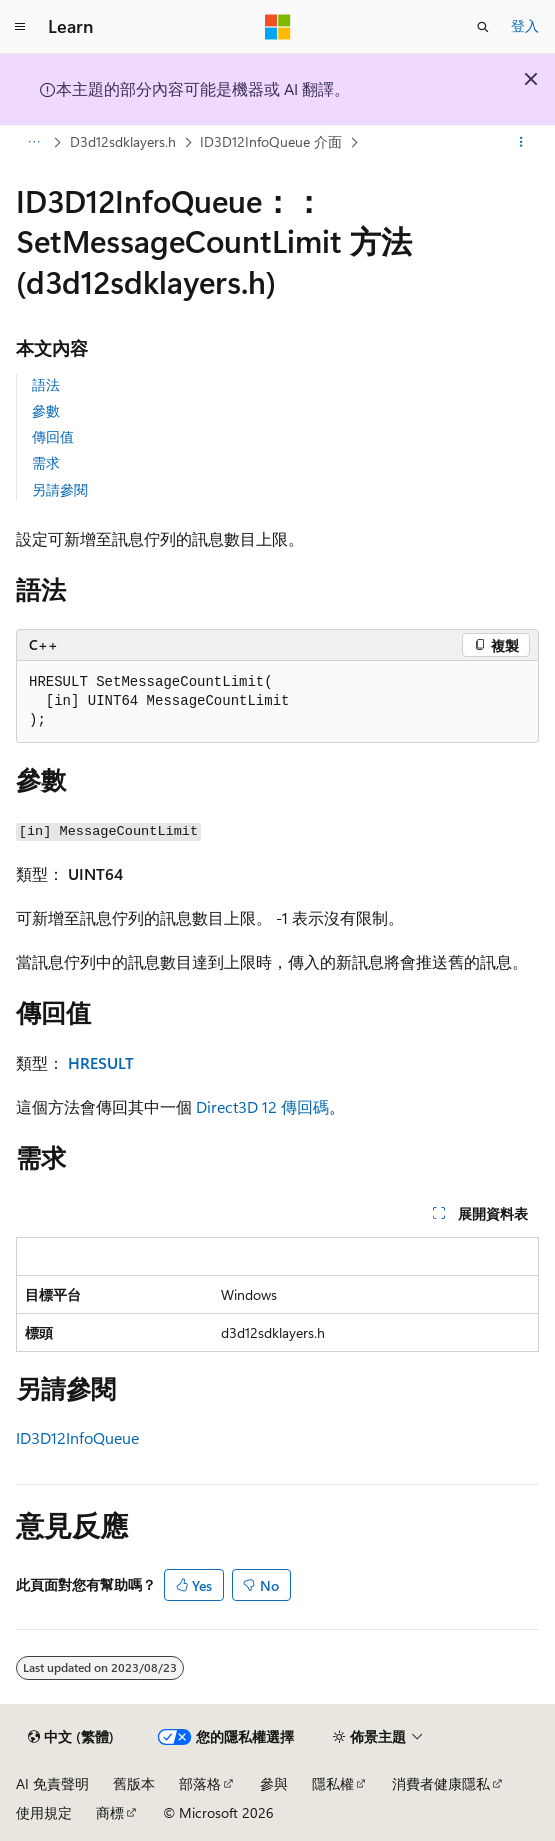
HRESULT (101, 1062)
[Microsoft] (278, 27)
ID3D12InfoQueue (77, 1437)
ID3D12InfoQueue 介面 (271, 141)
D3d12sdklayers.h (123, 141)
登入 (525, 25)
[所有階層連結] (33, 143)
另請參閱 (60, 489)
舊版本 (134, 1783)
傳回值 (53, 436)
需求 (46, 462)
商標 (110, 1812)
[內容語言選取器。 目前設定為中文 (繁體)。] (71, 1737)
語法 (46, 384)
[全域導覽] (20, 27)
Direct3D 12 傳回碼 (262, 1106)
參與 (274, 1783)
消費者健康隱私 (441, 1783)
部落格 (200, 1783)
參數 (46, 410)
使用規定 (44, 1812)
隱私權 (333, 1783)
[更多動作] (521, 143)
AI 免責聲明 (52, 1783)
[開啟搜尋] (483, 27)
